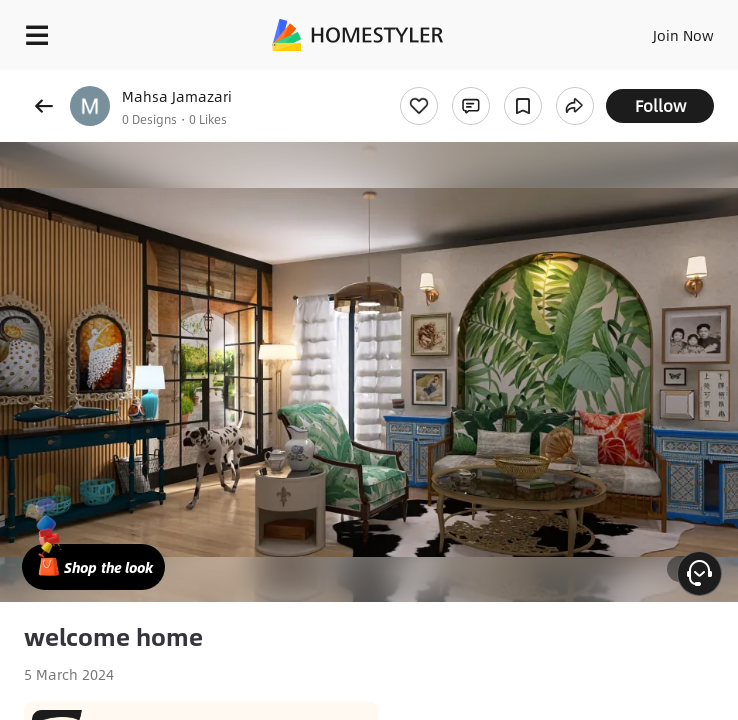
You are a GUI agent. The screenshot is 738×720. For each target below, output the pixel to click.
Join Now (683, 35)
